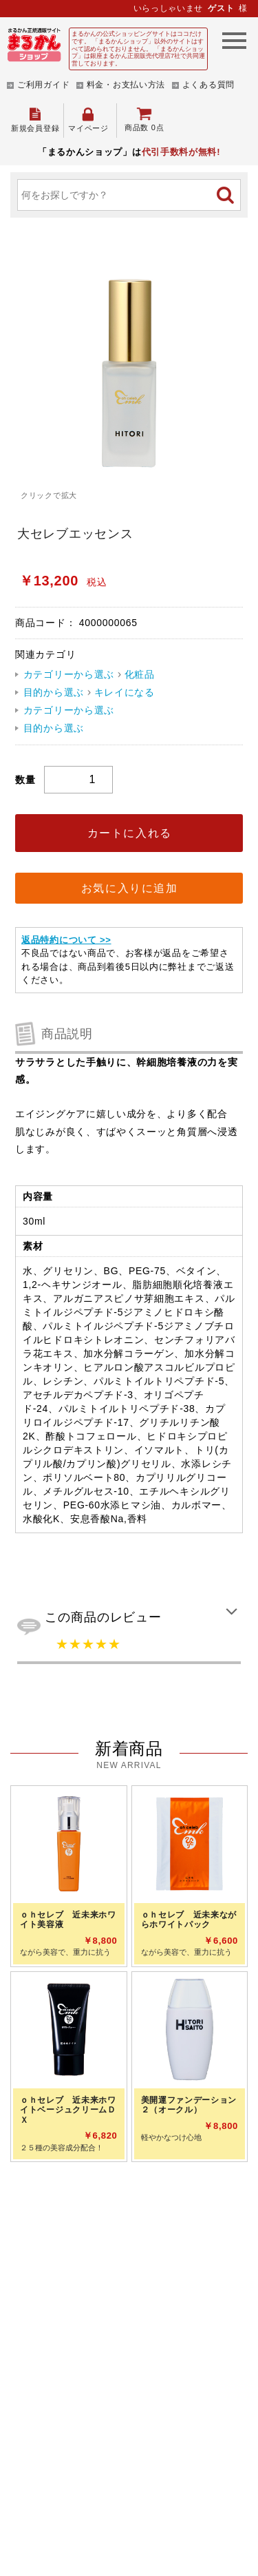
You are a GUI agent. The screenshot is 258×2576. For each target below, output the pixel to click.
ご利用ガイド (43, 85)
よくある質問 (208, 85)
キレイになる (124, 692)
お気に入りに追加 (129, 888)
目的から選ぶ (53, 692)
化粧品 (140, 674)
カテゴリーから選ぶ (68, 674)
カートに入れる (129, 833)
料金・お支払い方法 (126, 85)
